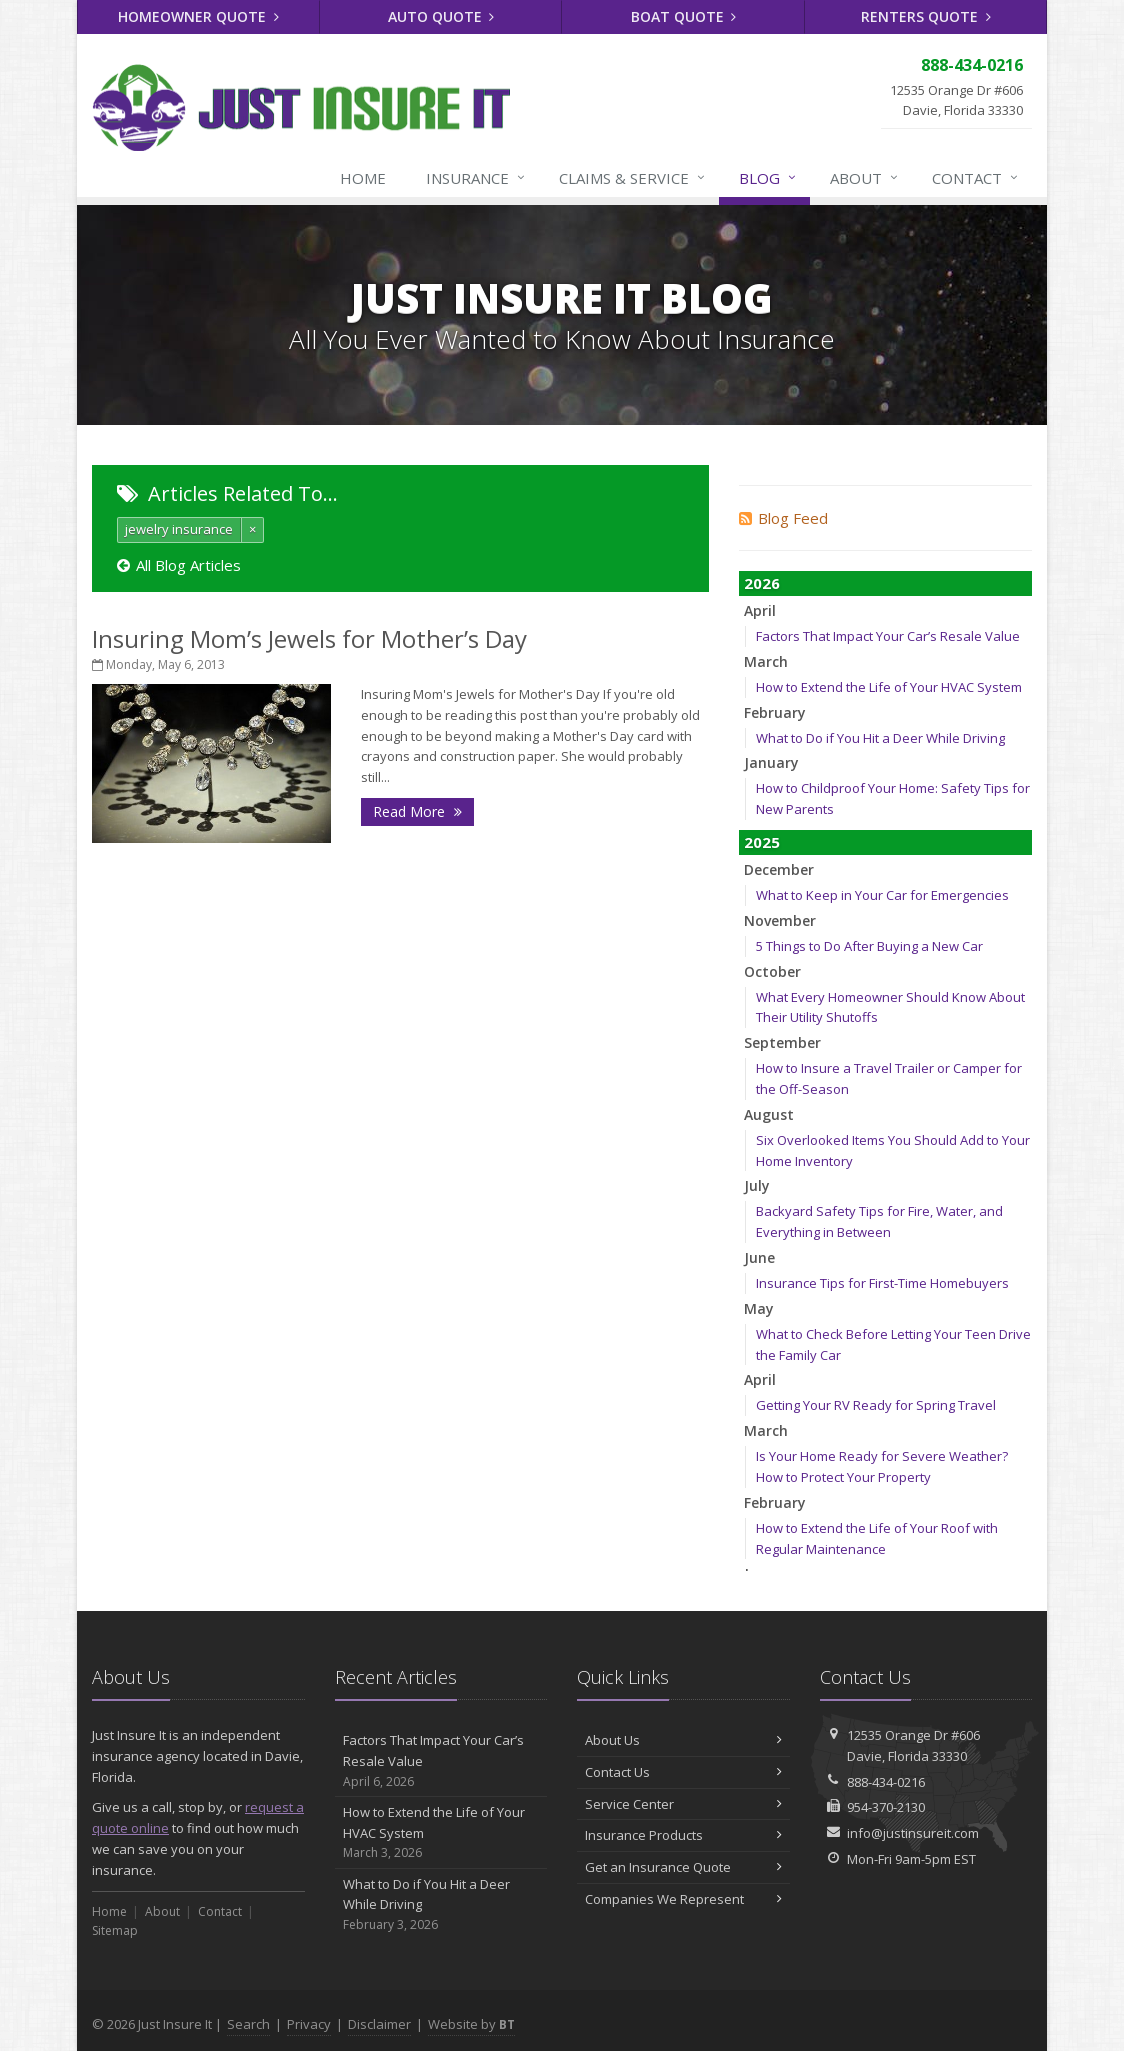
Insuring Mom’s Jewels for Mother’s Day (309, 638)
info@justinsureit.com (913, 1833)
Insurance (476, 178)
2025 (762, 842)
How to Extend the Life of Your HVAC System (889, 687)
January (771, 762)
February (775, 712)
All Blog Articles (179, 565)
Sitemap (115, 1930)
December (779, 869)
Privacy (309, 2024)
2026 (762, 583)
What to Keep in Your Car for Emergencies (882, 895)
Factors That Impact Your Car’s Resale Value (888, 636)
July (757, 1185)
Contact (976, 178)
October (772, 971)
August (769, 1114)
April (760, 610)
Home (363, 178)
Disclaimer (379, 2024)
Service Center (683, 1804)
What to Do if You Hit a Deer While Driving (880, 738)
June (759, 1257)
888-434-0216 (886, 1782)
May (759, 1308)
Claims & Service (633, 178)
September (782, 1042)
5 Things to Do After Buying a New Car (869, 946)
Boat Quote (684, 16)
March (766, 661)
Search (248, 2024)
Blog (768, 178)
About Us (683, 1740)
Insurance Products (683, 1835)
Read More (417, 811)
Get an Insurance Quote (683, 1867)
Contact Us (683, 1772)
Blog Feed (783, 518)
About (865, 178)
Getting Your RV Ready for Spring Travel (876, 1405)
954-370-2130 (886, 1807)
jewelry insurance (179, 529)
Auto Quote (441, 16)
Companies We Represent (683, 1899)
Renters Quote (926, 16)
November (780, 920)
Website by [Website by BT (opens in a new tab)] (471, 2024)
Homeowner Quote (198, 16)
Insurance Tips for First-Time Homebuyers (882, 1283)
